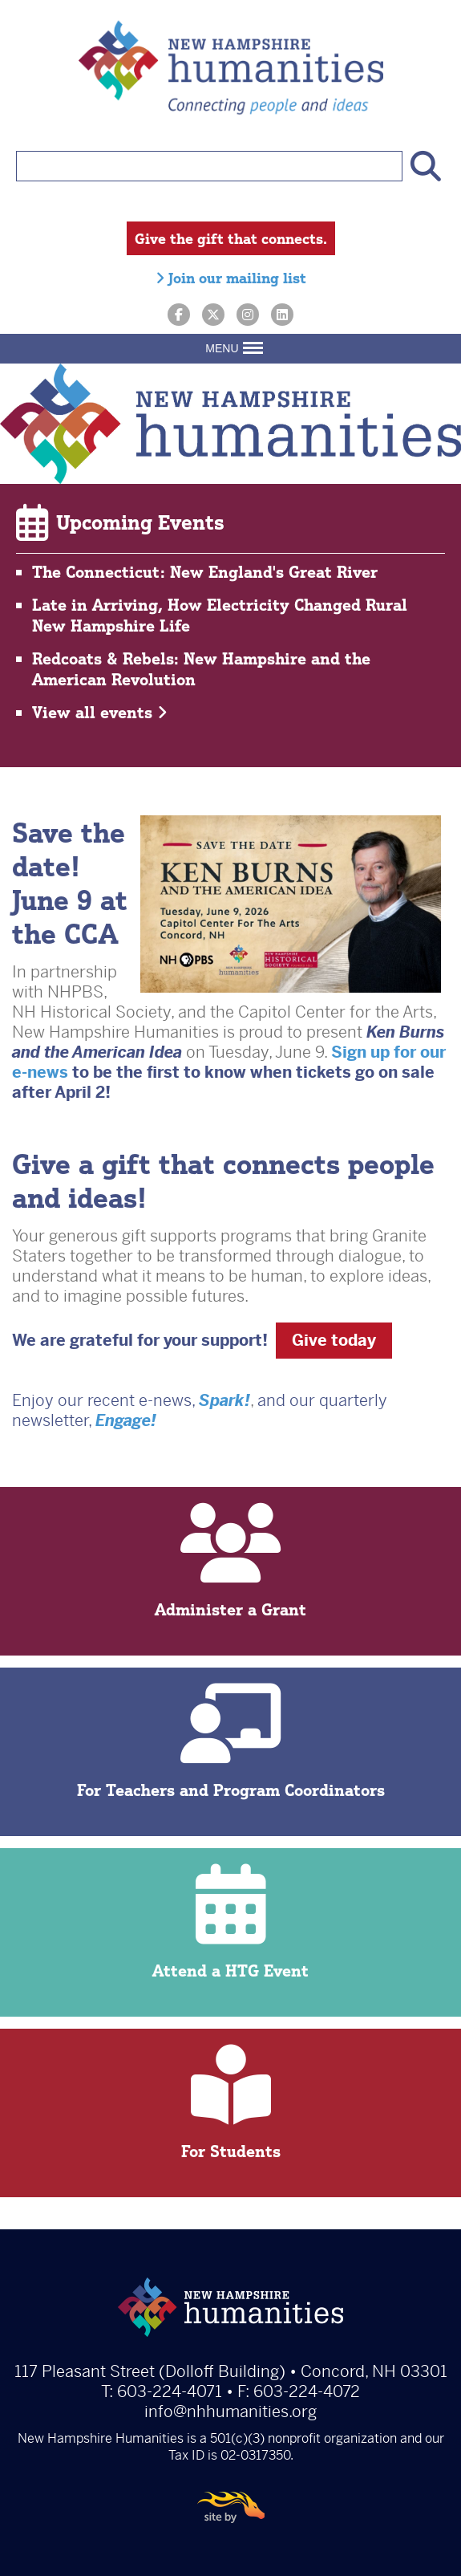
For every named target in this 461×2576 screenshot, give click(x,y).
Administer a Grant (230, 1561)
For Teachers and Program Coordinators (230, 1742)
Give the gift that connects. (231, 238)
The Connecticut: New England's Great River (205, 572)
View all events (100, 712)
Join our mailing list (231, 277)
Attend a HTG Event (230, 1922)
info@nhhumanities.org (230, 2412)
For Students (230, 2103)
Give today (334, 1341)
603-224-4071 (169, 2392)
